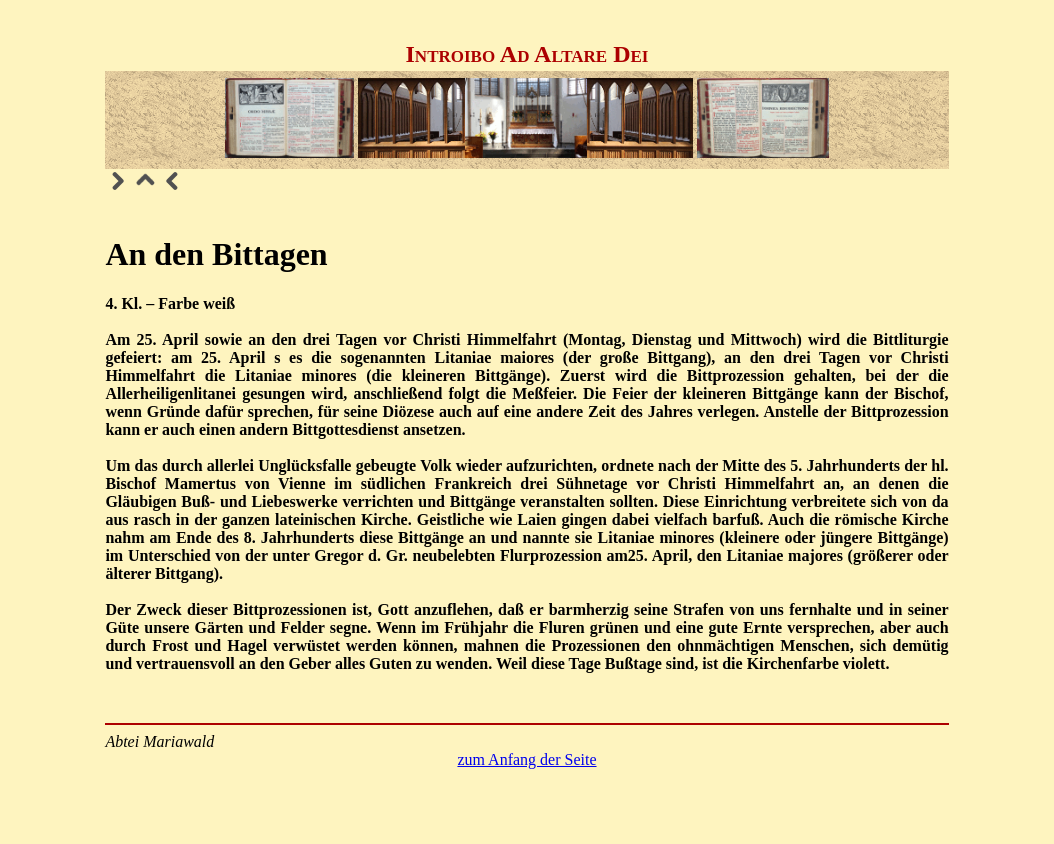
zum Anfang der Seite (526, 759)
